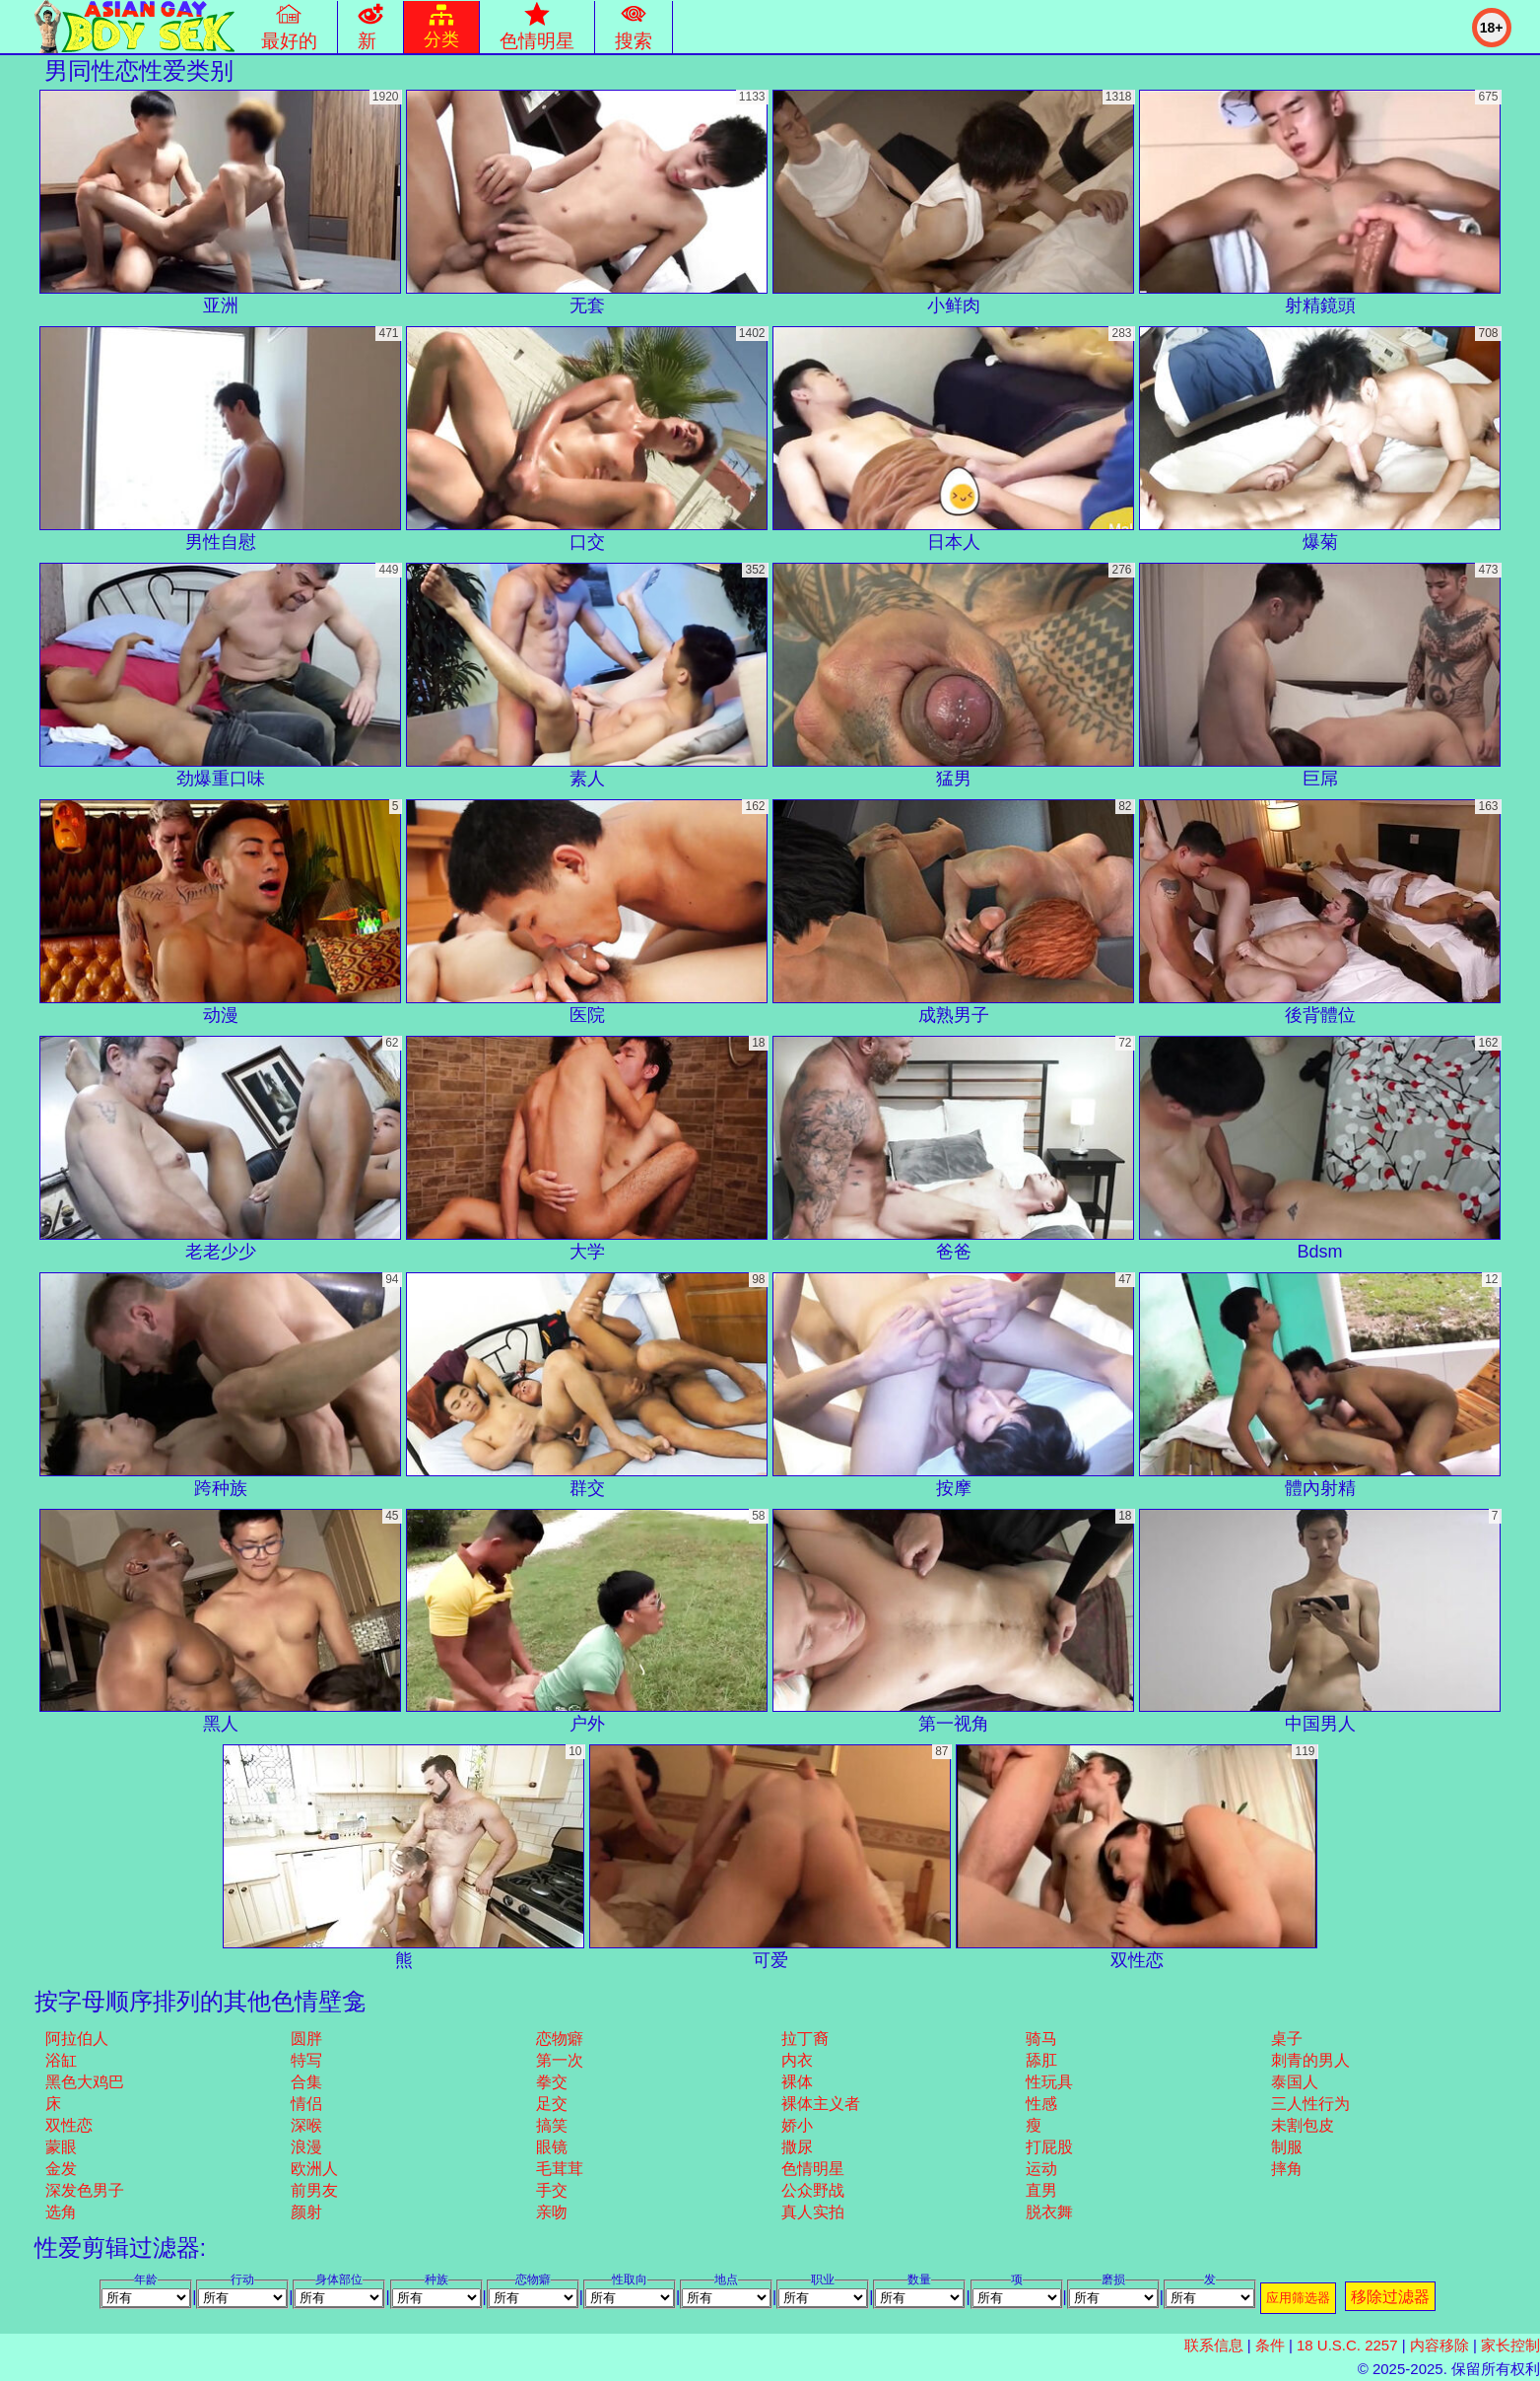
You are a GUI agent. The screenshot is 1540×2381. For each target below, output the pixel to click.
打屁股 (1049, 2147)
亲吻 (552, 2212)
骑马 (1041, 2038)
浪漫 (306, 2147)
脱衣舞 (1049, 2212)
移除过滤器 (1390, 2296)
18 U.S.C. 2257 (1347, 2345)
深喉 (306, 2125)
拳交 (552, 2082)
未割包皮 (1302, 2125)
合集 (306, 2082)
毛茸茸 (559, 2168)
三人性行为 (1310, 2103)
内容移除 (1439, 2345)
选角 (61, 2212)
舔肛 (1041, 2060)
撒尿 (797, 2147)
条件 (1270, 2345)
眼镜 (552, 2147)
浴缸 (61, 2060)
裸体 (797, 2082)
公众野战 (812, 2190)
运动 (1041, 2168)
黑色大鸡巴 (84, 2082)
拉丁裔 (805, 2038)
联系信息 (1213, 2345)
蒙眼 (61, 2147)
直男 (1041, 2190)
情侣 (306, 2103)
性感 (1041, 2103)
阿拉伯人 (76, 2038)
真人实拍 (812, 2212)
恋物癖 (559, 2038)
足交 (552, 2103)
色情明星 (812, 2168)
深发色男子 (84, 2190)
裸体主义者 (820, 2103)
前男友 (314, 2190)
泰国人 (1294, 2082)
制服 (1287, 2147)
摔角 (1287, 2168)
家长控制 (1510, 2345)
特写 (306, 2060)
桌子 (1287, 2038)
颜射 (306, 2212)
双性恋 (69, 2125)
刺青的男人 (1310, 2060)
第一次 (559, 2060)
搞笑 (552, 2125)
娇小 (797, 2125)
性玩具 (1049, 2082)
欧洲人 (314, 2168)
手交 (552, 2190)
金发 (61, 2168)
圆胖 (306, 2038)
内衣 (797, 2060)
